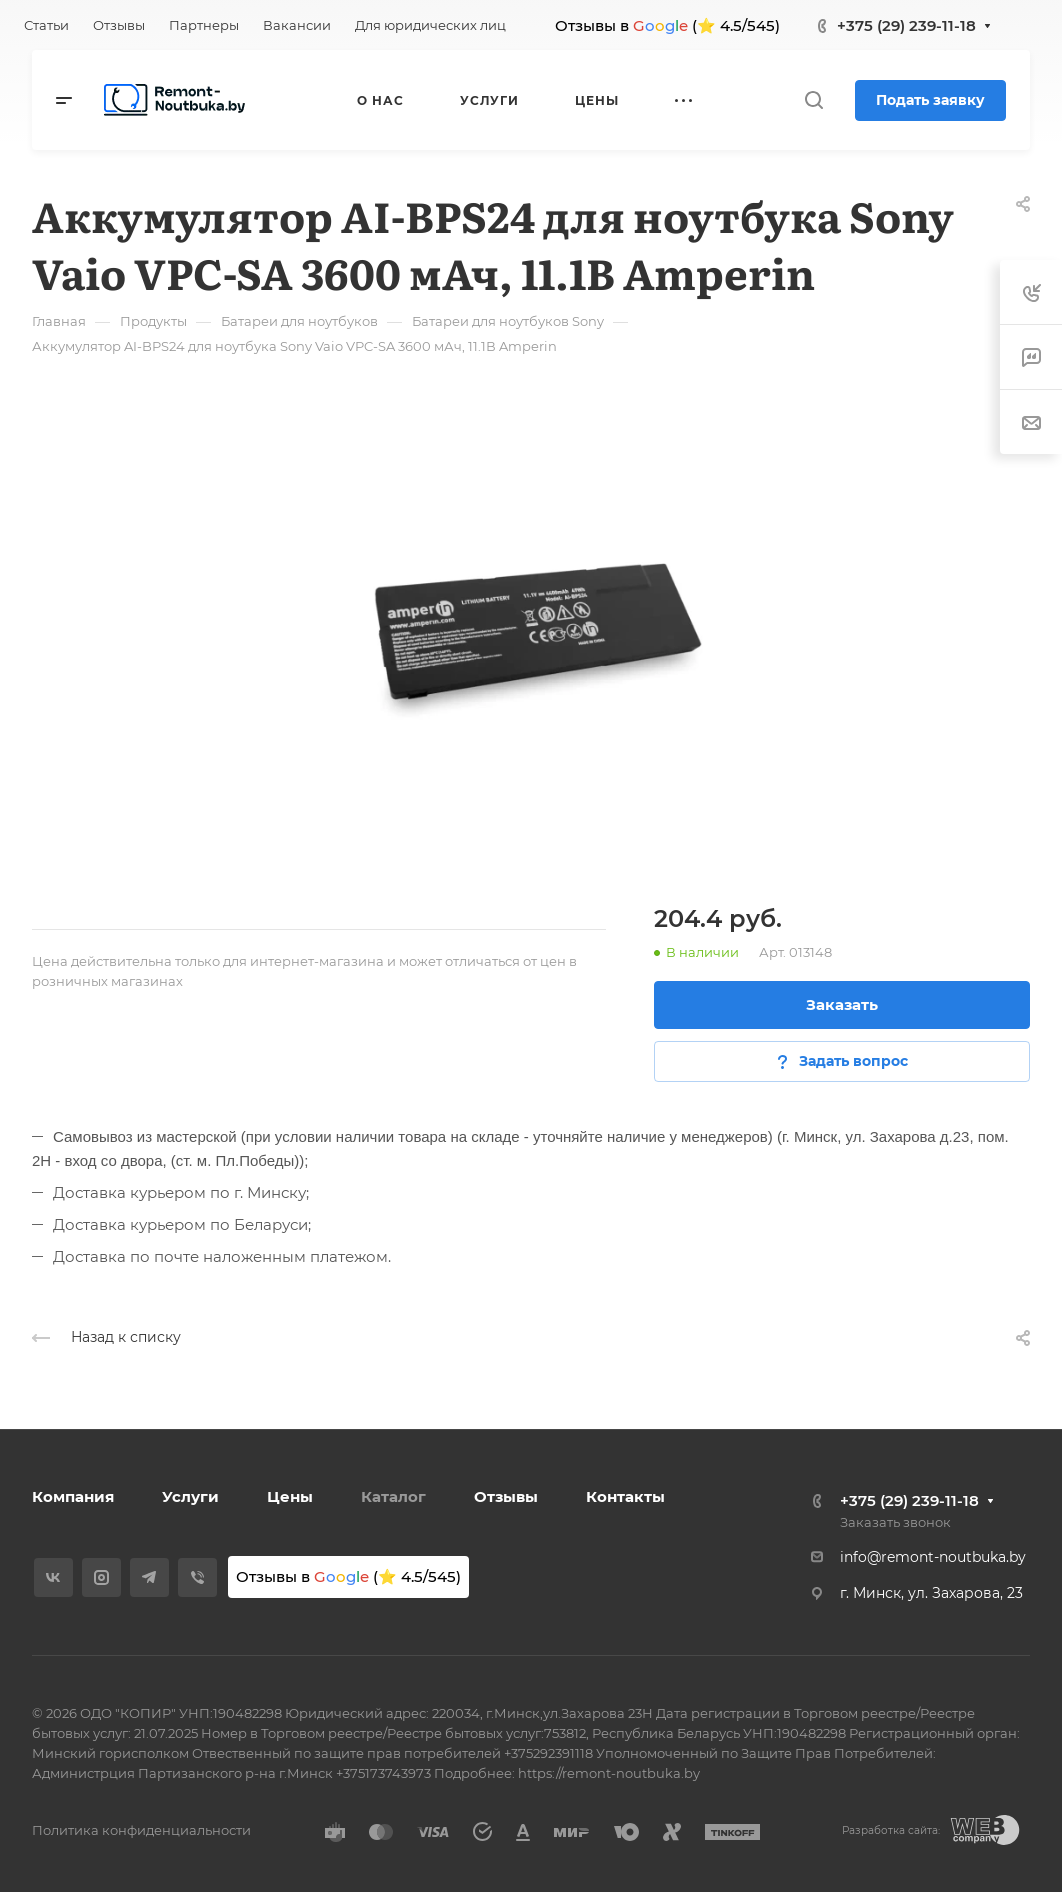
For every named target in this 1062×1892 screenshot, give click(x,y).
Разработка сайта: (891, 1830)
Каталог (393, 1496)
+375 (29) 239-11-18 (906, 25)
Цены (290, 1496)
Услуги (190, 1496)
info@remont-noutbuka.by (933, 1557)
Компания (73, 1496)
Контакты (625, 1496)
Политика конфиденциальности (141, 1830)
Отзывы (506, 1496)
